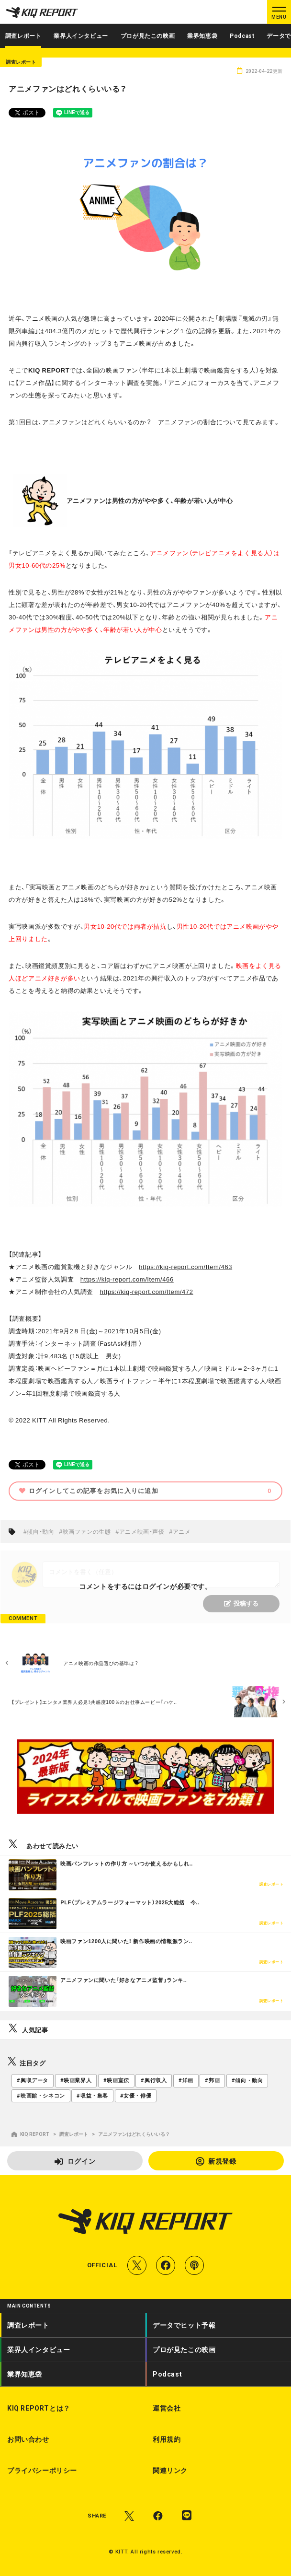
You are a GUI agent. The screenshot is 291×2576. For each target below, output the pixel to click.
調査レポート (23, 36)
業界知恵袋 (202, 36)
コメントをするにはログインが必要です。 (145, 1586)
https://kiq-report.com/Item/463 (185, 1266)
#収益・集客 (92, 2096)
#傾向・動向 (38, 1531)
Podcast (242, 36)
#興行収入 (154, 2080)
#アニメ (180, 1531)
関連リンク (170, 2470)
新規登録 (216, 2161)
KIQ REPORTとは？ (38, 2408)
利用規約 (166, 2439)
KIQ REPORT (30, 2134)
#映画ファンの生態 (85, 1531)
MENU (278, 17)
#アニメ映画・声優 (139, 1531)
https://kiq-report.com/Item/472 (146, 1291)
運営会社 (166, 2408)
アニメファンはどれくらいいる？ (134, 2134)
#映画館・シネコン (41, 2096)
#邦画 (212, 2080)
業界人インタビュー (81, 36)
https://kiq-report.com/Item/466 (127, 1278)
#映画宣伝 (116, 2080)
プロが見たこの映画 (148, 36)
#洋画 (186, 2080)
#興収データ (32, 2080)
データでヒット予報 (184, 2325)
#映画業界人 (76, 2080)
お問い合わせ (28, 2439)
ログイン (75, 2161)
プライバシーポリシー (42, 2470)
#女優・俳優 (136, 2096)
